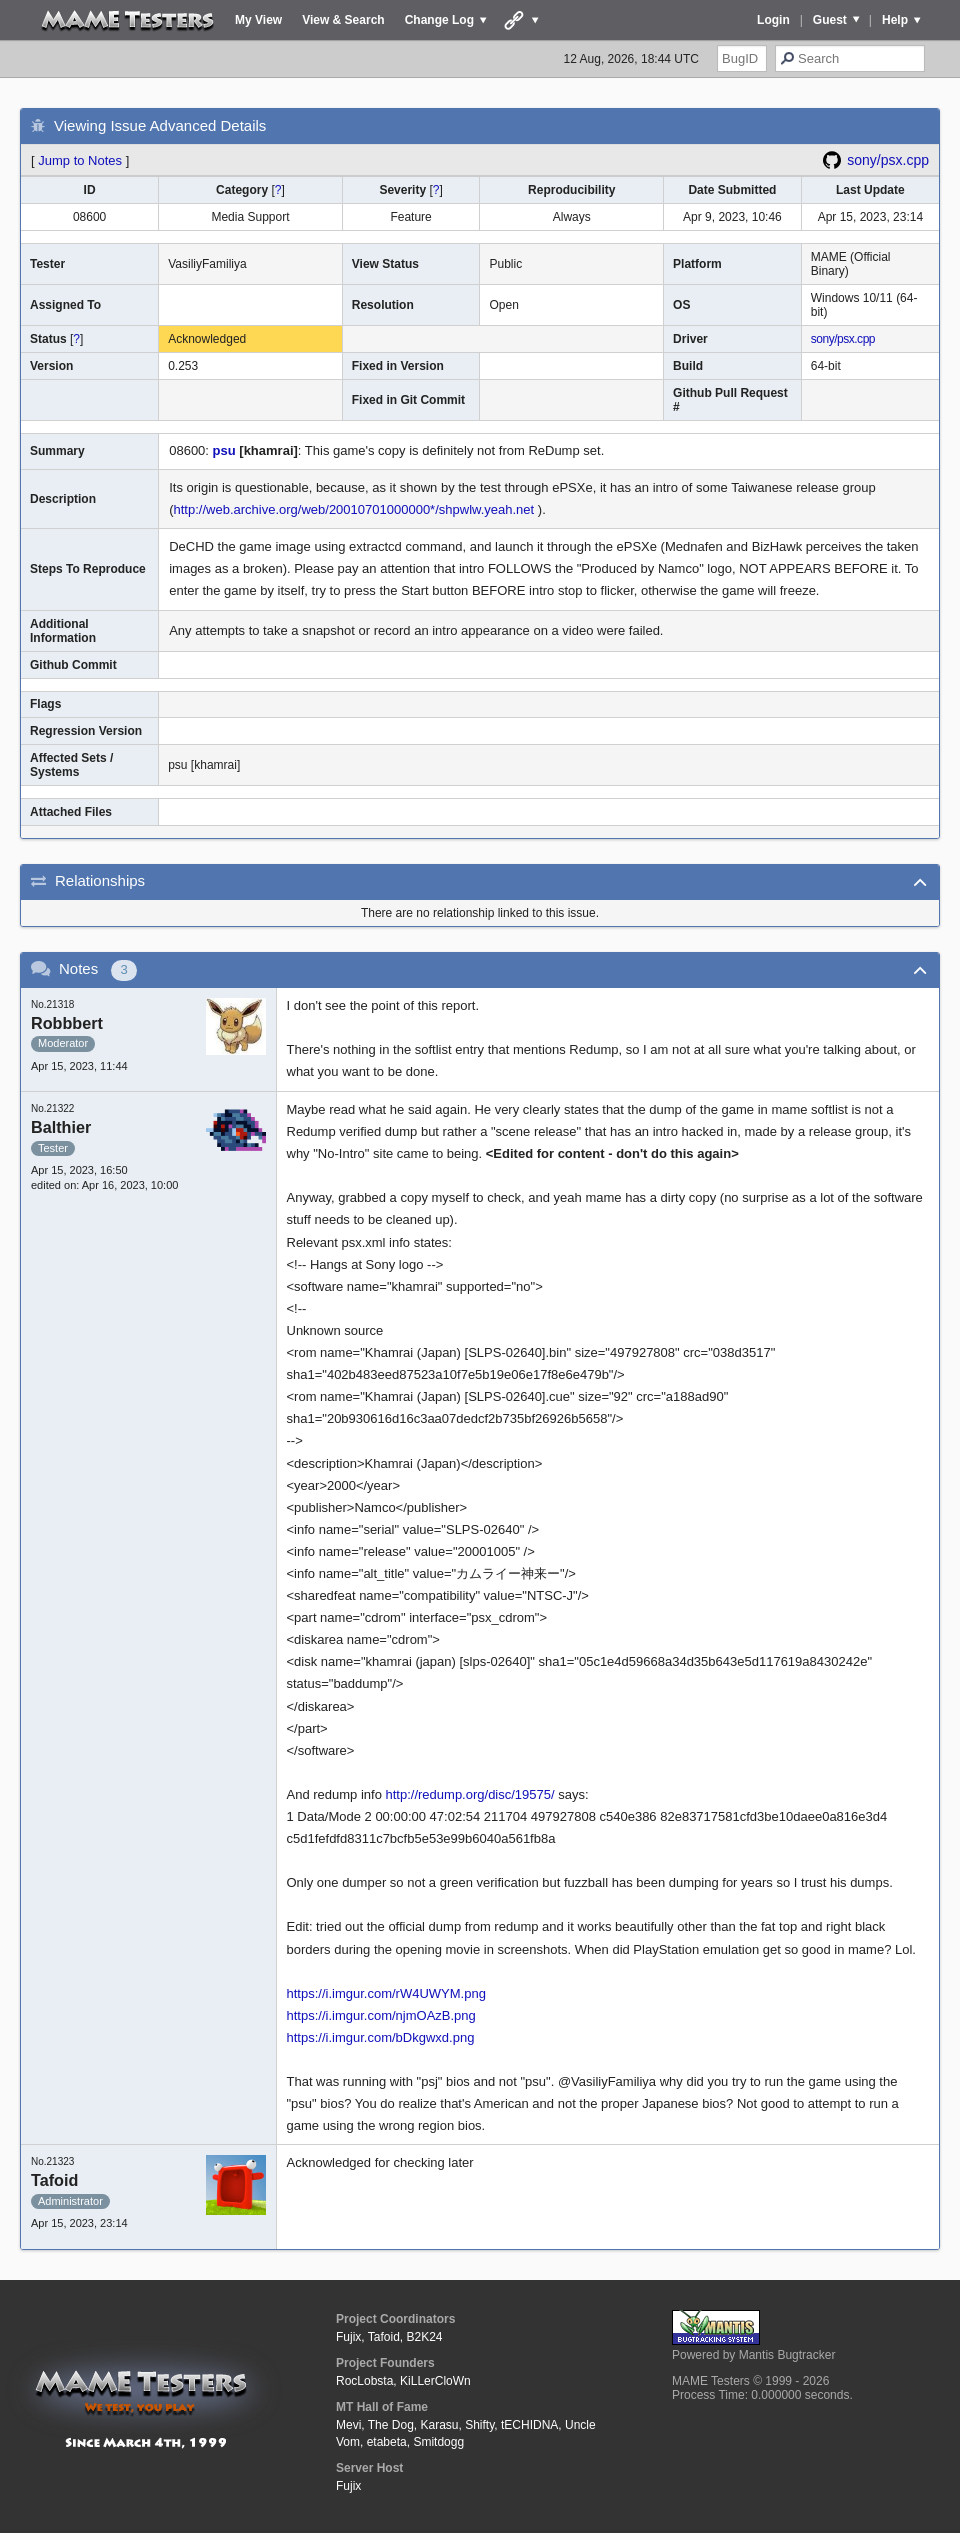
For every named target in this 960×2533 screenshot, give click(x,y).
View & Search (343, 20)
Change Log (439, 20)
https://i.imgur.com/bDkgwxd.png (381, 2037)
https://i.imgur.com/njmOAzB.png (381, 2015)
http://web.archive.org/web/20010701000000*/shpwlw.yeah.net (354, 509)
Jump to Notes (80, 160)
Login (773, 20)
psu (224, 450)
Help (895, 20)
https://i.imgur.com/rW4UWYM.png (386, 1993)
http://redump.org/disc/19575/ (470, 1794)
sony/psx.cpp (888, 160)
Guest (830, 20)
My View (258, 20)
